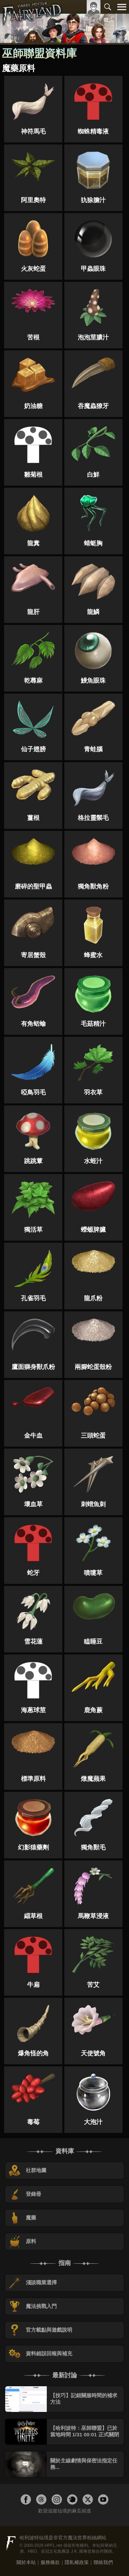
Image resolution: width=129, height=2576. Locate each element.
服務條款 (50, 2562)
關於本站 (26, 2562)
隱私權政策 (77, 2562)
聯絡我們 (103, 2562)
